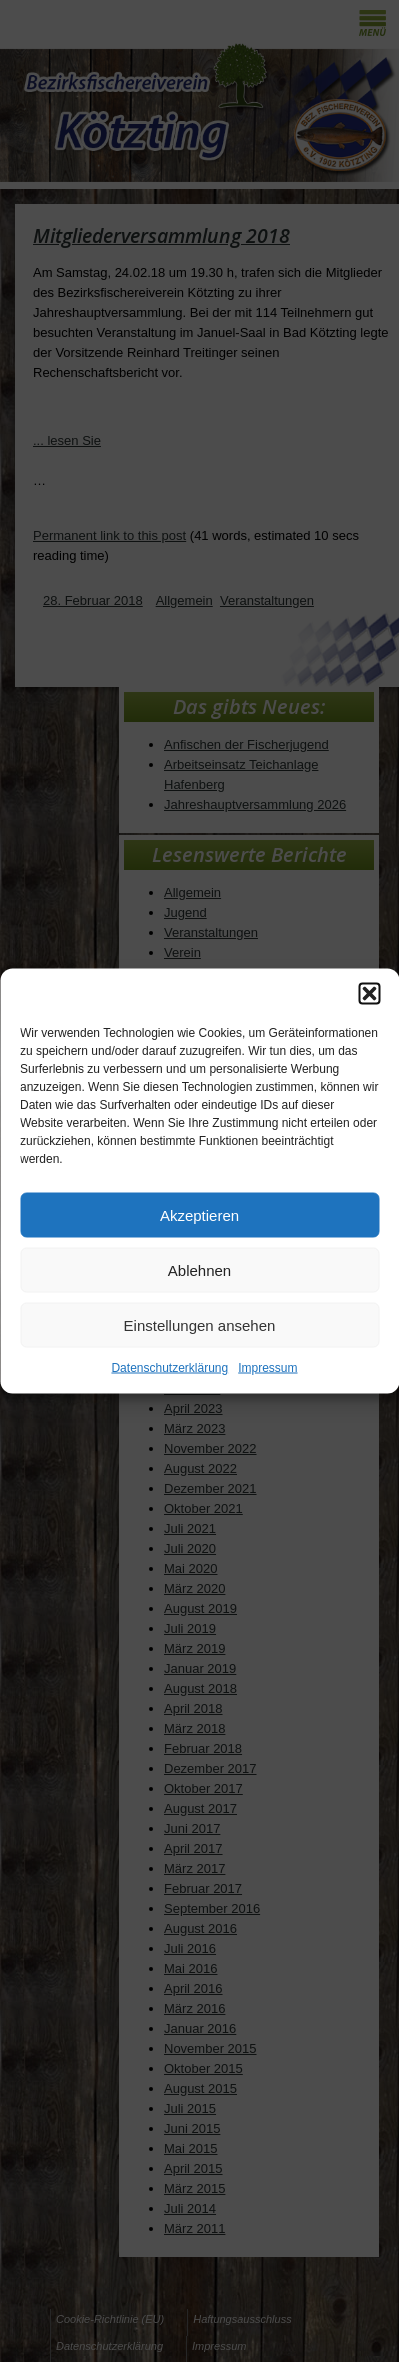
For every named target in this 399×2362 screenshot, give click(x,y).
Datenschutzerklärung (169, 1368)
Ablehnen (199, 1269)
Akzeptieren (199, 1214)
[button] (369, 994)
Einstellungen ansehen (200, 1324)
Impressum (267, 1368)
